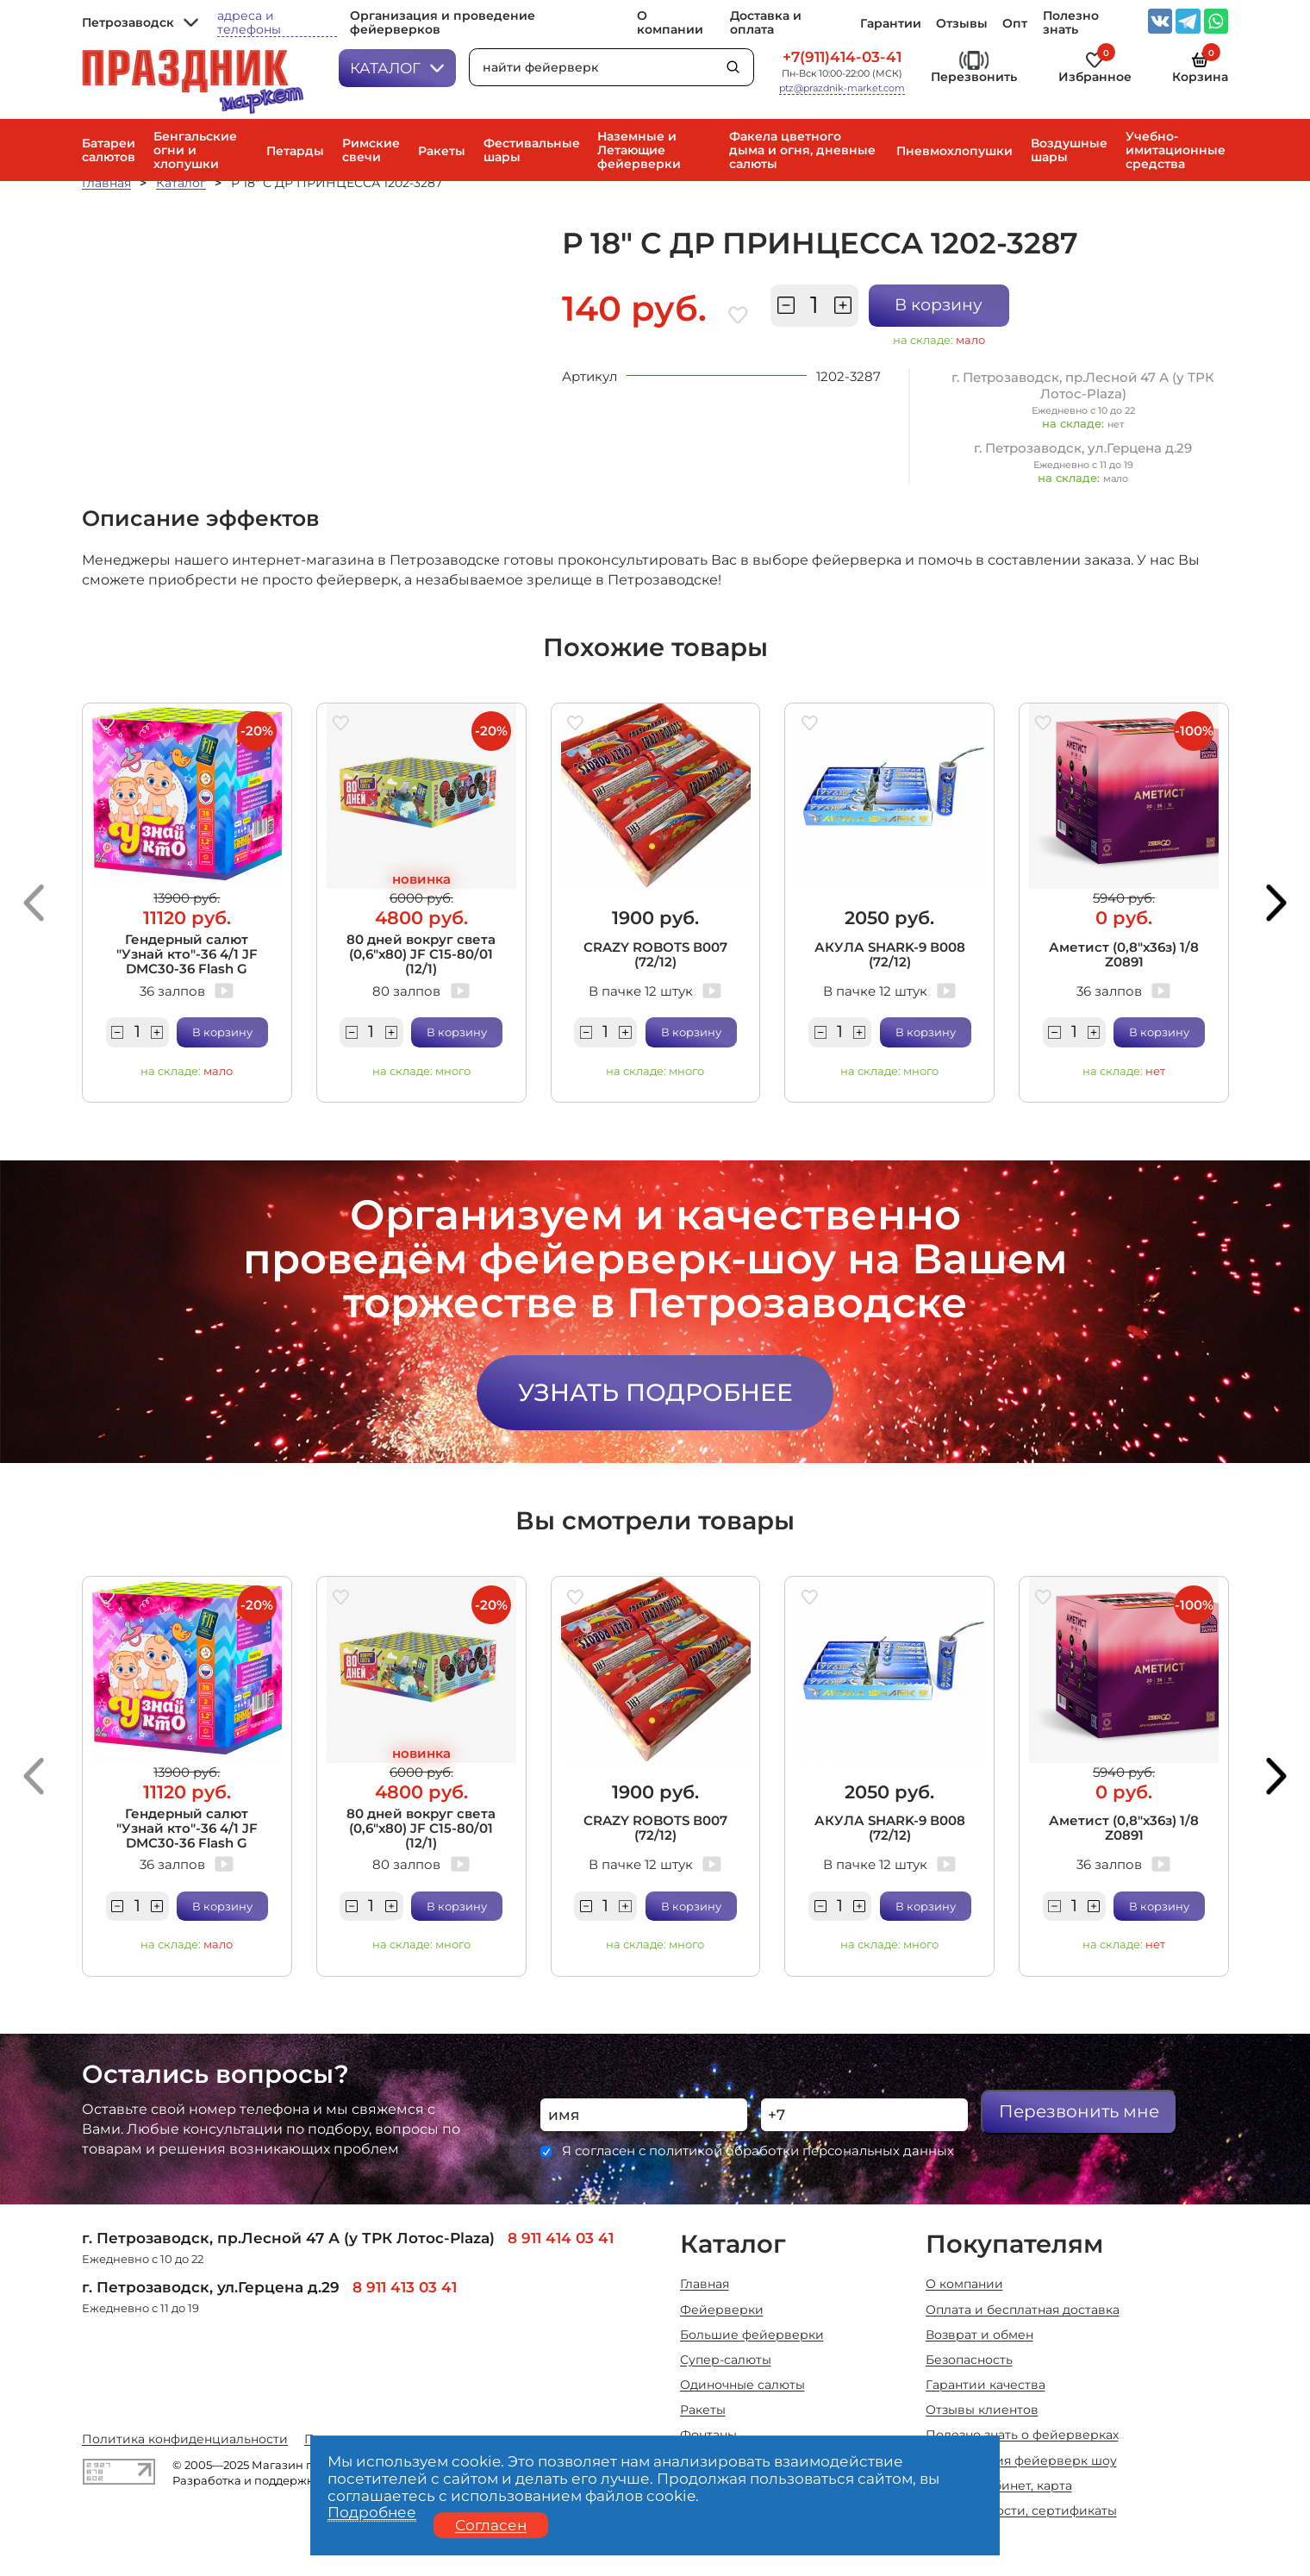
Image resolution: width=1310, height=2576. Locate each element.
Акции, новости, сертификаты (1021, 2510)
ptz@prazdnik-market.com (842, 88)
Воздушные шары (1069, 150)
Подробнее (372, 2512)
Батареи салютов (108, 150)
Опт (1014, 23)
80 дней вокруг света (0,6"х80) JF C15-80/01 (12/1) (421, 954)
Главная (106, 183)
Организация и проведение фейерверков (442, 22)
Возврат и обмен (979, 2335)
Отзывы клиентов (982, 2410)
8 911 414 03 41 (561, 2238)
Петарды (295, 151)
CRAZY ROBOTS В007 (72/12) (655, 954)
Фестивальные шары (531, 150)
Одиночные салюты (742, 2385)
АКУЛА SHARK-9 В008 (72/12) (889, 954)
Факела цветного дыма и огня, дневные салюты (802, 150)
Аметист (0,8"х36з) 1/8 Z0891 (1124, 954)
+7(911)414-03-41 (842, 56)
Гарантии (890, 23)
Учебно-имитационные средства (1176, 150)
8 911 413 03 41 (404, 2287)
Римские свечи (371, 150)
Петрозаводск (140, 22)
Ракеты (441, 151)
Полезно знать (1071, 22)
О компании (670, 22)
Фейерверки (722, 2310)
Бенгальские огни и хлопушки (195, 150)
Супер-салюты (725, 2360)
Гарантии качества (985, 2385)
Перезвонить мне (1079, 2111)
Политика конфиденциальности (185, 2439)
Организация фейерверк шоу (1021, 2460)
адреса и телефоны (249, 23)
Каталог (397, 68)
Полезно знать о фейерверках (1022, 2435)
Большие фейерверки (752, 2335)
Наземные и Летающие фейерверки (639, 150)
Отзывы (962, 23)
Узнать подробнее (655, 1392)
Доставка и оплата (766, 22)
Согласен (491, 2525)
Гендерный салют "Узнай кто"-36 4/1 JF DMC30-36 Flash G (187, 954)
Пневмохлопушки (954, 151)
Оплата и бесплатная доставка (1023, 2310)
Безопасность (969, 2360)
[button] (34, 903)
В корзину (938, 305)
